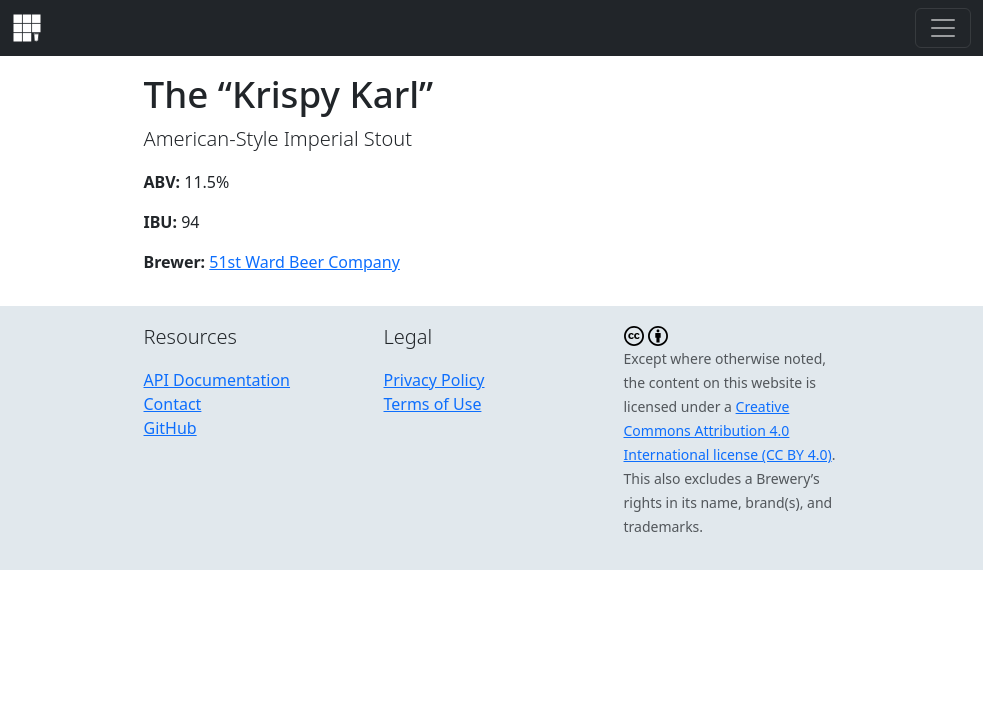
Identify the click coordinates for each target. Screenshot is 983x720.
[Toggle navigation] (943, 28)
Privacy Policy (434, 380)
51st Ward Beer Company (304, 262)
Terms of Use (433, 404)
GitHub (170, 428)
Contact (173, 404)
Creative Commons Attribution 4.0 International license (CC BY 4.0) (728, 430)
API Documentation (217, 380)
